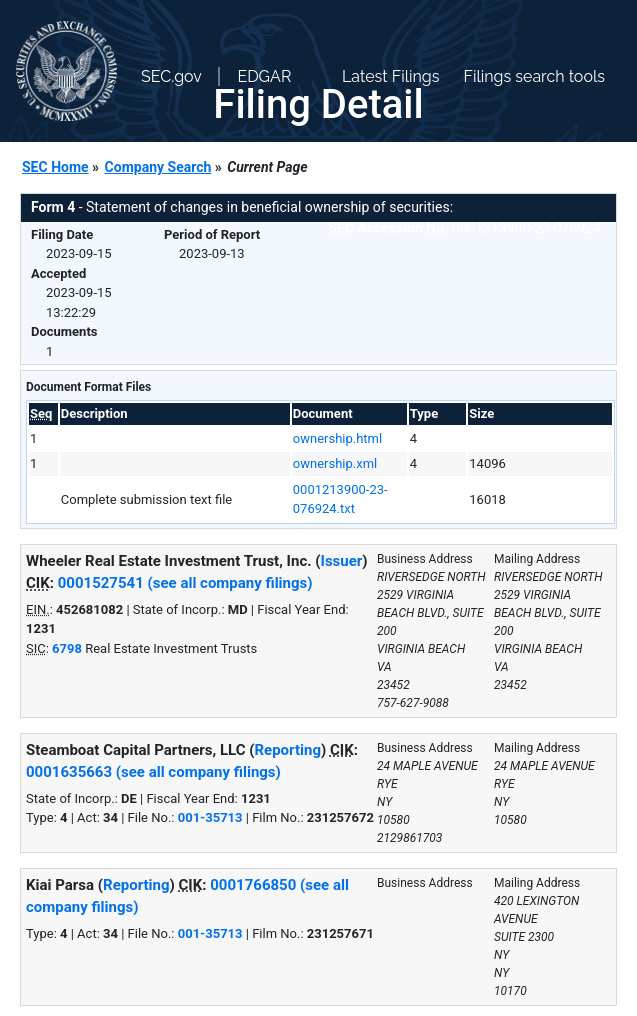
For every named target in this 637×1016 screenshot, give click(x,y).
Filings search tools (534, 76)
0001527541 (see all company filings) (185, 583)
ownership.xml (335, 463)
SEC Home (55, 167)
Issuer (342, 561)
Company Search (158, 167)
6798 (67, 648)
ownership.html (337, 438)
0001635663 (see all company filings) (153, 772)
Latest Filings (390, 76)
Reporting (287, 750)
